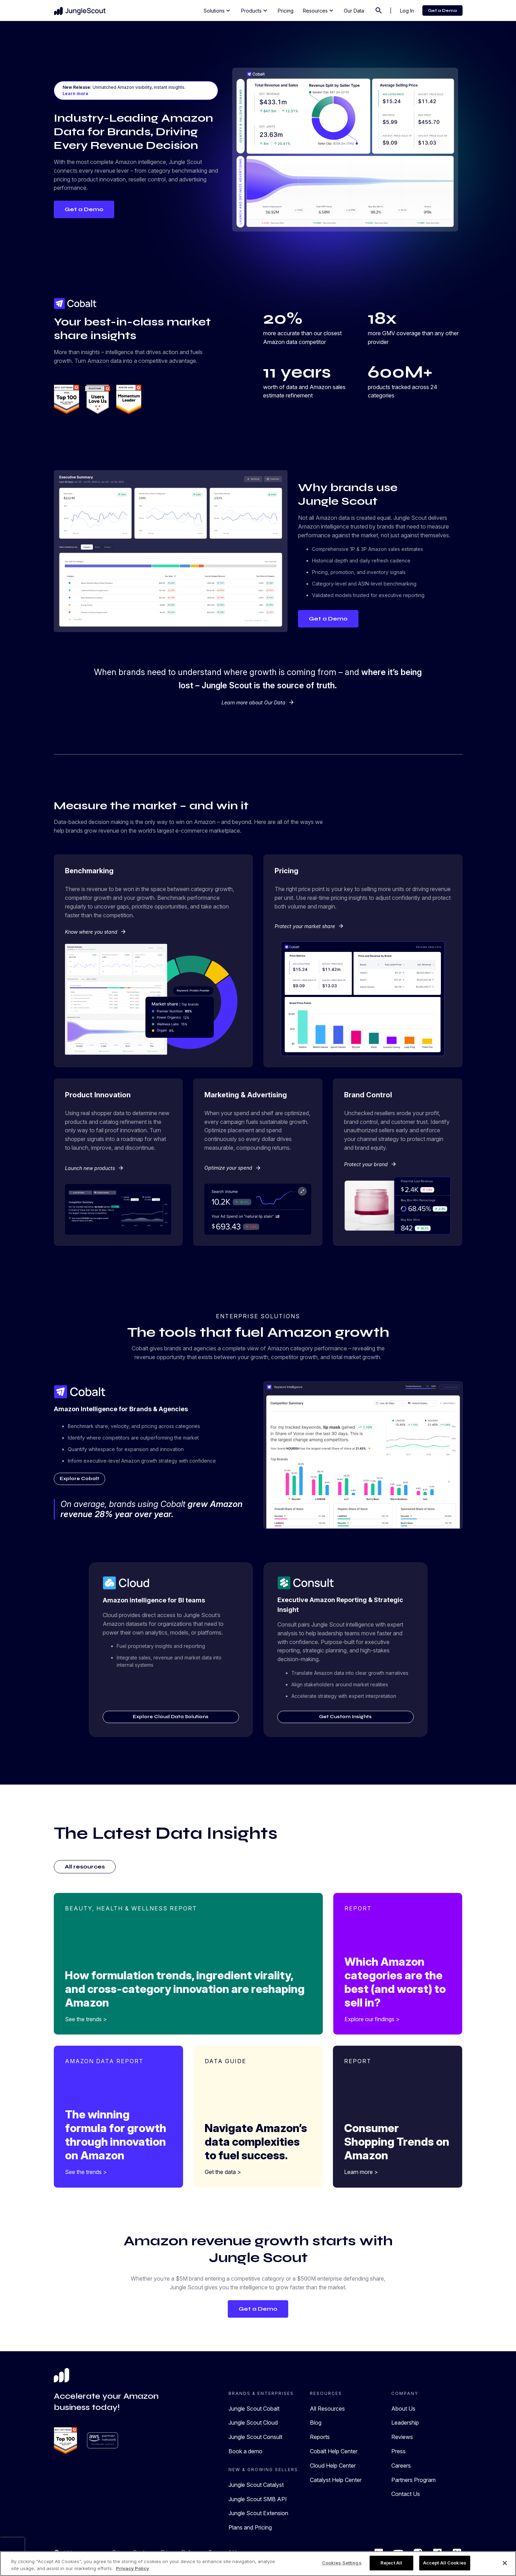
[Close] (505, 2563)
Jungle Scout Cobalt (253, 2409)
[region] (258, 2563)
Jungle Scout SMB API (257, 2500)
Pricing (285, 11)
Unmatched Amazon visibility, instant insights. (124, 91)
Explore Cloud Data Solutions (171, 1717)
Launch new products (94, 1168)
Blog (315, 2423)
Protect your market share (309, 926)
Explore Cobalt (83, 1479)
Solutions (218, 10)
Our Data (354, 11)
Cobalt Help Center (333, 2452)
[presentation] (12, 2548)
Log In (407, 11)
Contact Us (405, 2494)
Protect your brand (370, 1164)
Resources (319, 10)
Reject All (391, 2563)
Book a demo (245, 2452)
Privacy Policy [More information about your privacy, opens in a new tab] (132, 2568)
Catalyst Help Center (336, 2480)
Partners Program (413, 2480)
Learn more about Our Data (258, 702)
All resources (85, 1867)
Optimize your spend (232, 1168)
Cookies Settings (342, 2563)
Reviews (402, 2437)
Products (255, 10)
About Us (403, 2409)
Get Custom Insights (345, 1717)
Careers (401, 2466)
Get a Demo (442, 10)
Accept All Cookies (444, 2563)
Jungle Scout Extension (258, 2514)
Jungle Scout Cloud (253, 2423)
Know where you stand (95, 931)
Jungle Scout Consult (255, 2437)
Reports (320, 2437)
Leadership (405, 2423)
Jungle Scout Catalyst (256, 2485)
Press (398, 2452)
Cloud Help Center (333, 2466)
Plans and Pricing (250, 2528)
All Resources (327, 2409)
